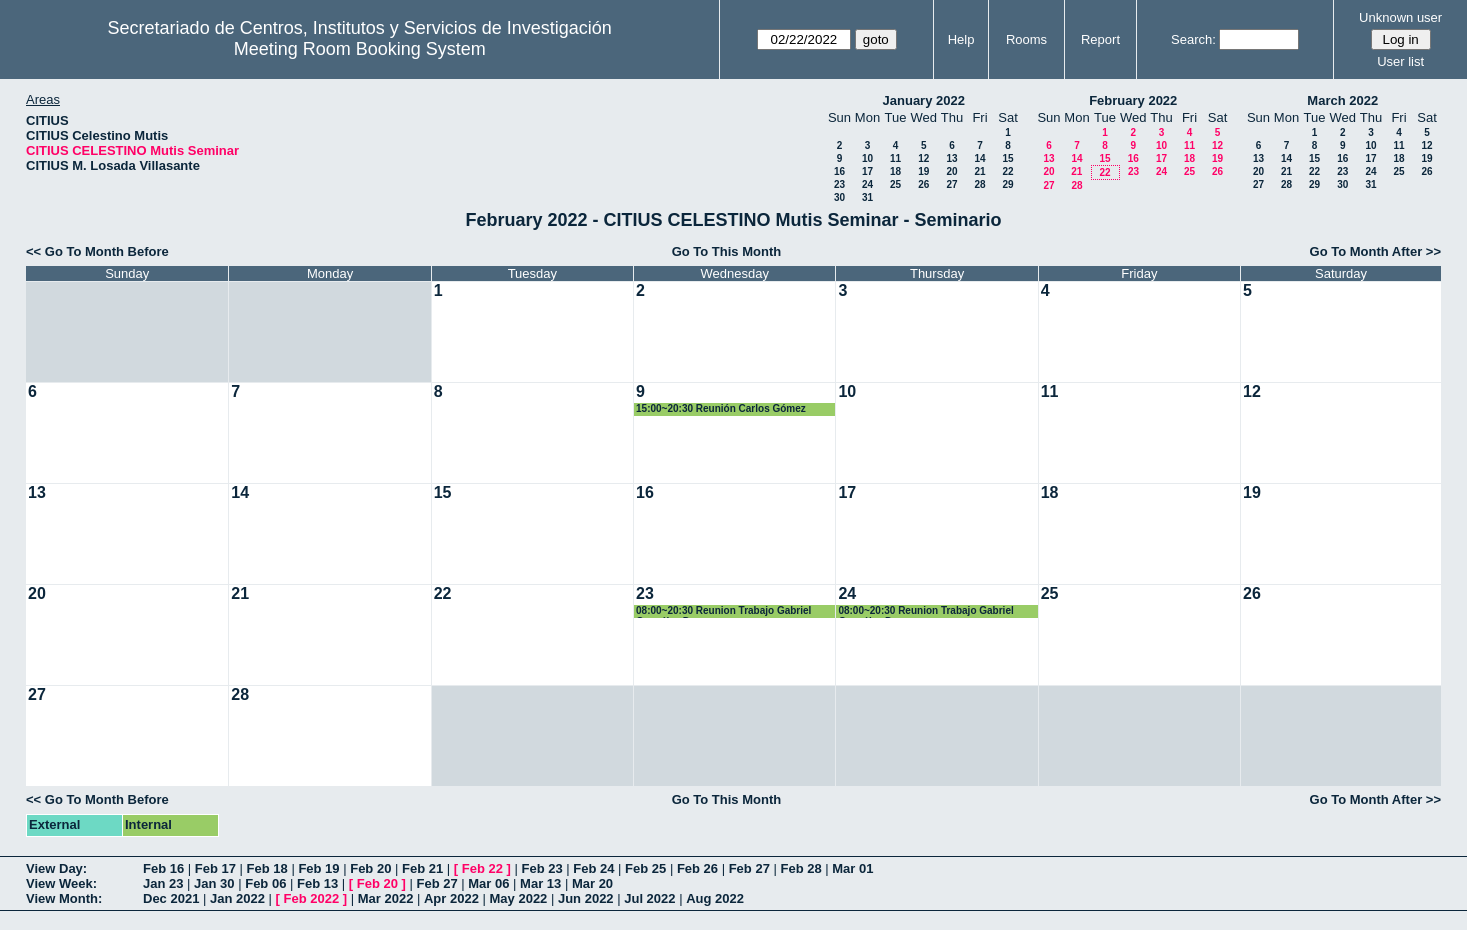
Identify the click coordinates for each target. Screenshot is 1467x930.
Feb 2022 (312, 898)
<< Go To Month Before (97, 251)
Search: (1193, 39)
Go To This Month (727, 251)
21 (979, 171)
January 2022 (924, 100)
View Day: (56, 868)
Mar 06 (488, 883)
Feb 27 (749, 868)
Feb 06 (265, 883)
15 (1007, 158)
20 (951, 171)
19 (923, 171)
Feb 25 (645, 868)
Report (1100, 39)
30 (839, 197)
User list (1400, 61)
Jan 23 (163, 883)
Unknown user (1400, 17)
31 (867, 197)
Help (961, 39)
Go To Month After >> (1375, 251)
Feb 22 (482, 868)
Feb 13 (317, 883)
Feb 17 (215, 868)
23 (839, 184)
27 (951, 184)
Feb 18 (267, 868)
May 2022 (519, 898)
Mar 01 (852, 868)
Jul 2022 (649, 898)
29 (1007, 184)
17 (867, 171)
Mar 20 (592, 883)
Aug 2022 (715, 898)
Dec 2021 (171, 898)
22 (1007, 171)
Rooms (1026, 39)
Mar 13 (540, 883)
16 (839, 171)
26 (923, 184)
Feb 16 (163, 868)
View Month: (64, 898)
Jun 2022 (586, 898)
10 (867, 158)
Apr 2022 (451, 898)
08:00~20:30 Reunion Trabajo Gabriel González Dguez (723, 611)
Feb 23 (541, 868)
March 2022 (1342, 100)
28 (979, 184)
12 (923, 158)
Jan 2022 (237, 898)
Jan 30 (214, 883)
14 (979, 158)
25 (895, 184)
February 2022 (1133, 100)
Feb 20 (370, 868)
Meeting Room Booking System (360, 49)
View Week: (61, 883)
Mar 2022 (386, 898)
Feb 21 (422, 868)
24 (867, 184)
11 (895, 158)
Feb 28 (800, 868)
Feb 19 (318, 868)
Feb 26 (697, 868)
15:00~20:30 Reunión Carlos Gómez (721, 408)
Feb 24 (593, 868)
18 (895, 171)
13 (951, 158)
